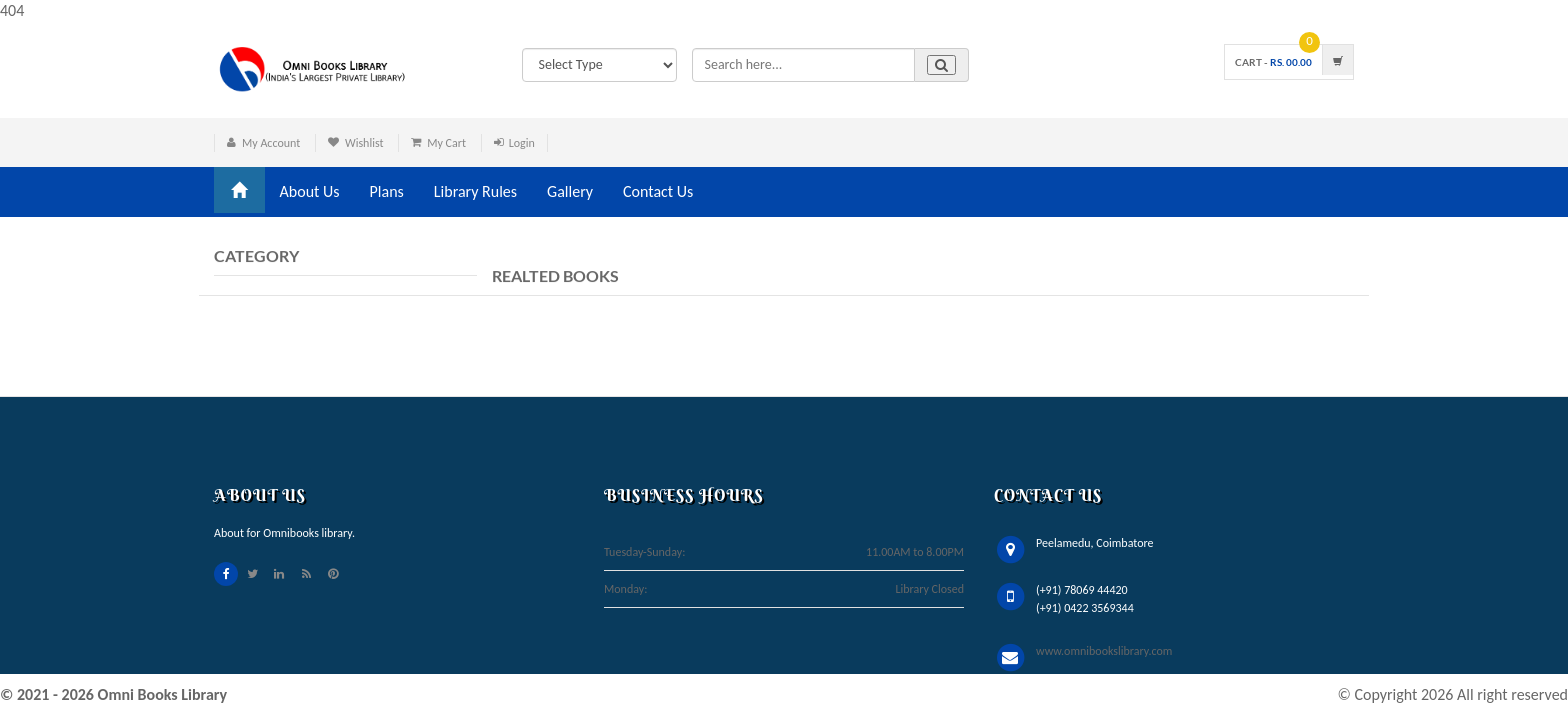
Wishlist (364, 143)
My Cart (446, 143)
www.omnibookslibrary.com (1104, 651)
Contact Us (658, 191)
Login (522, 143)
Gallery (570, 191)
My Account (271, 143)
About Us (310, 191)
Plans (387, 191)
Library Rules (475, 191)
